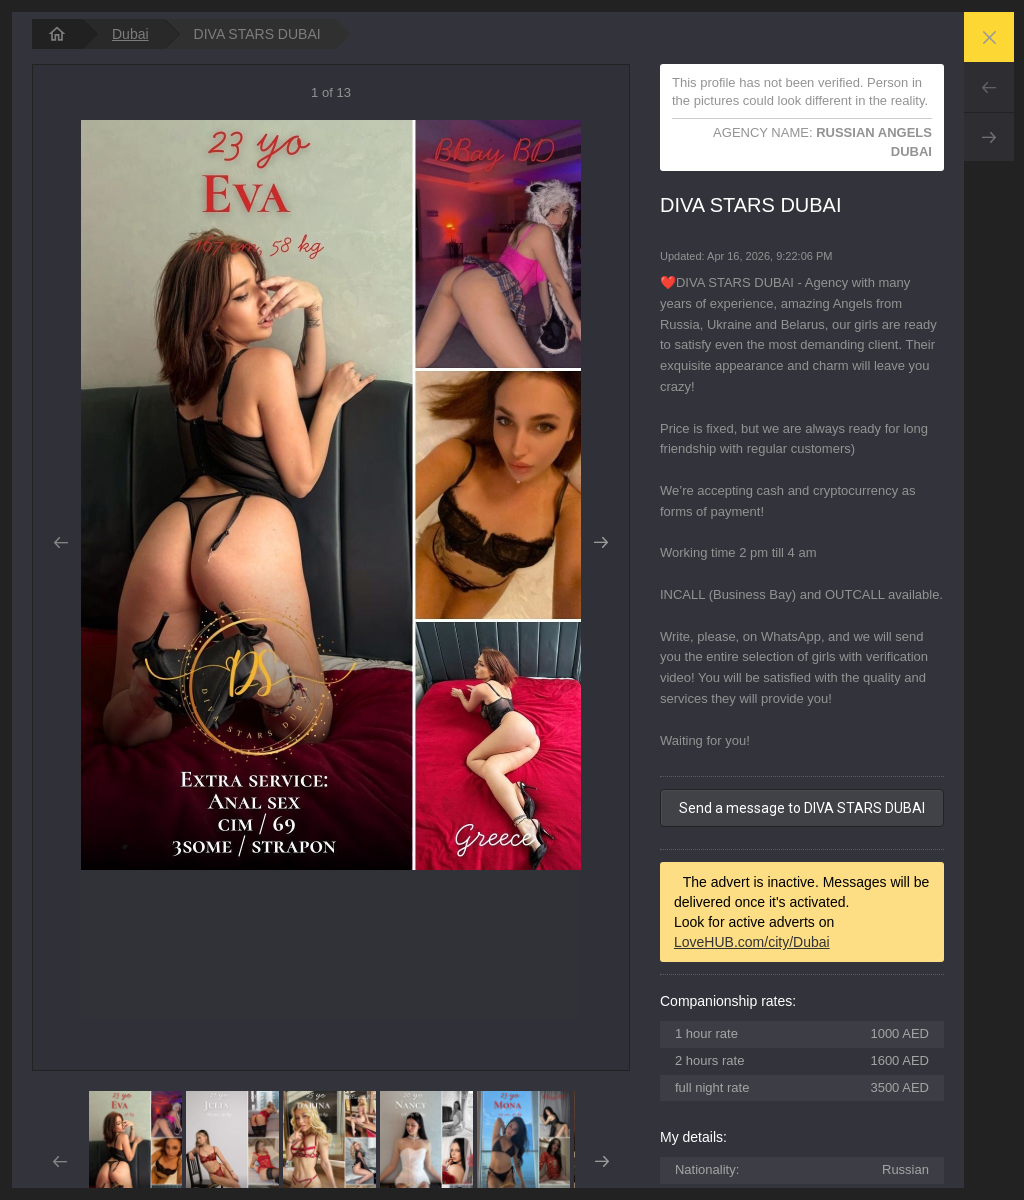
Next (989, 137)
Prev (989, 87)
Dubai (130, 34)
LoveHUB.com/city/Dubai (752, 942)
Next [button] (601, 543)
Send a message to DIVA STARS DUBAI (802, 808)
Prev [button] (60, 543)
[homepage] (57, 34)
